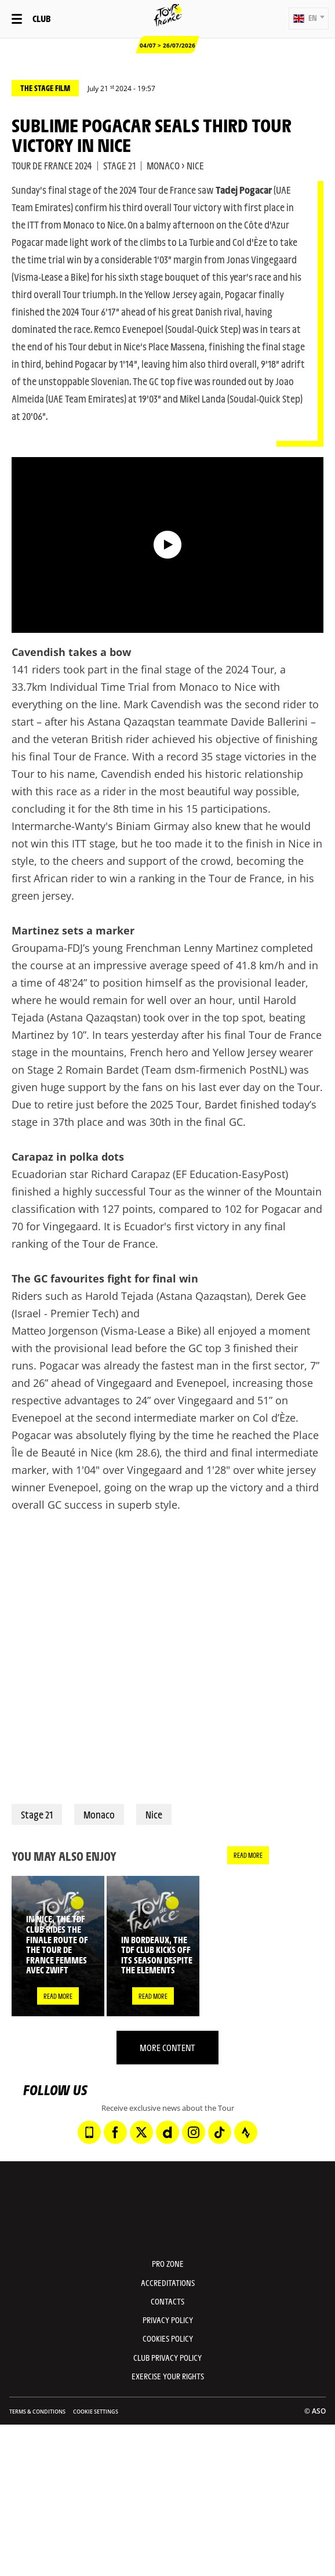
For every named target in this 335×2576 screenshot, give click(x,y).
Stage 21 (37, 1814)
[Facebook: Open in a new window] (115, 2132)
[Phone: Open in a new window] (89, 2132)
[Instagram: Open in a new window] (193, 2132)
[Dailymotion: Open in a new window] (167, 2132)
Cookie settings (95, 2411)
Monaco (99, 1814)
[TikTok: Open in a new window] (219, 2132)
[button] (309, 19)
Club (41, 18)
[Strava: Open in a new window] (245, 2132)
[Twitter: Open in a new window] (141, 2132)
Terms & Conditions (37, 2411)
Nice (153, 1814)
